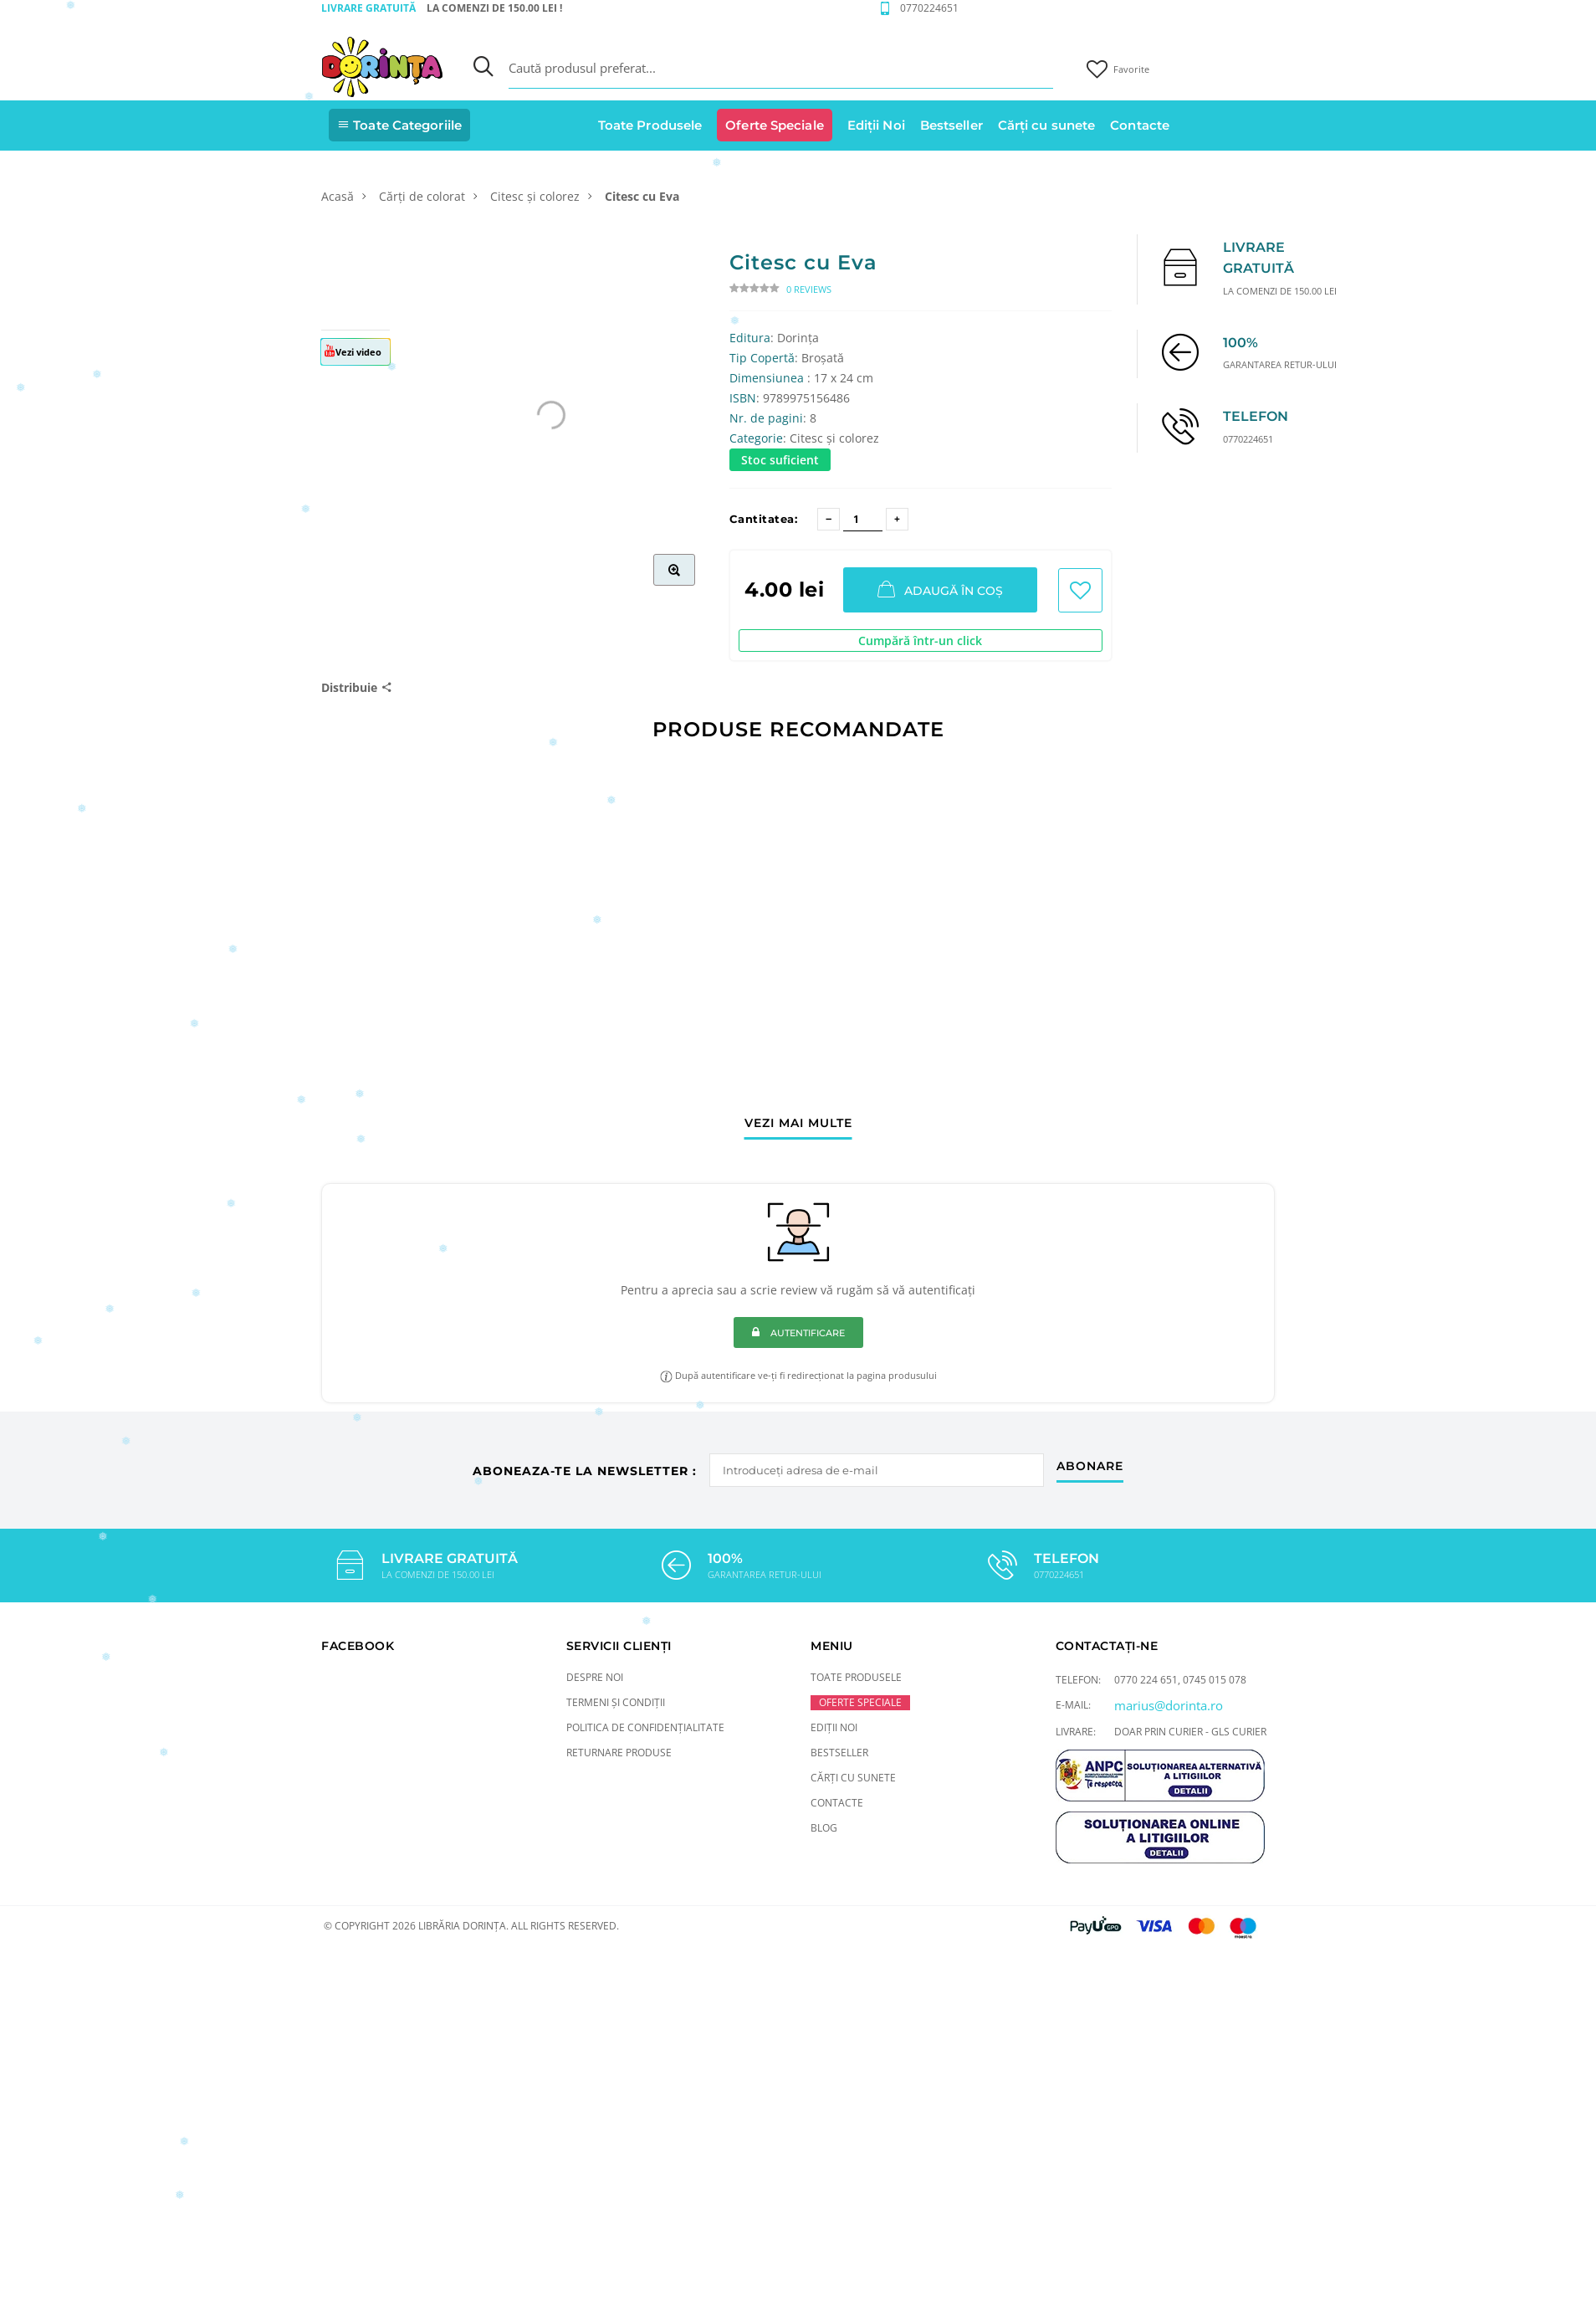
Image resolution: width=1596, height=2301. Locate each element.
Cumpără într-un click (920, 640)
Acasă (337, 196)
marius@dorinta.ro (1168, 1705)
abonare (1089, 1466)
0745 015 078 (1214, 1680)
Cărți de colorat (422, 196)
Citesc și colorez (535, 196)
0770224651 (929, 8)
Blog (824, 1828)
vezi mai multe (798, 1123)
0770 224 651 (1146, 1680)
